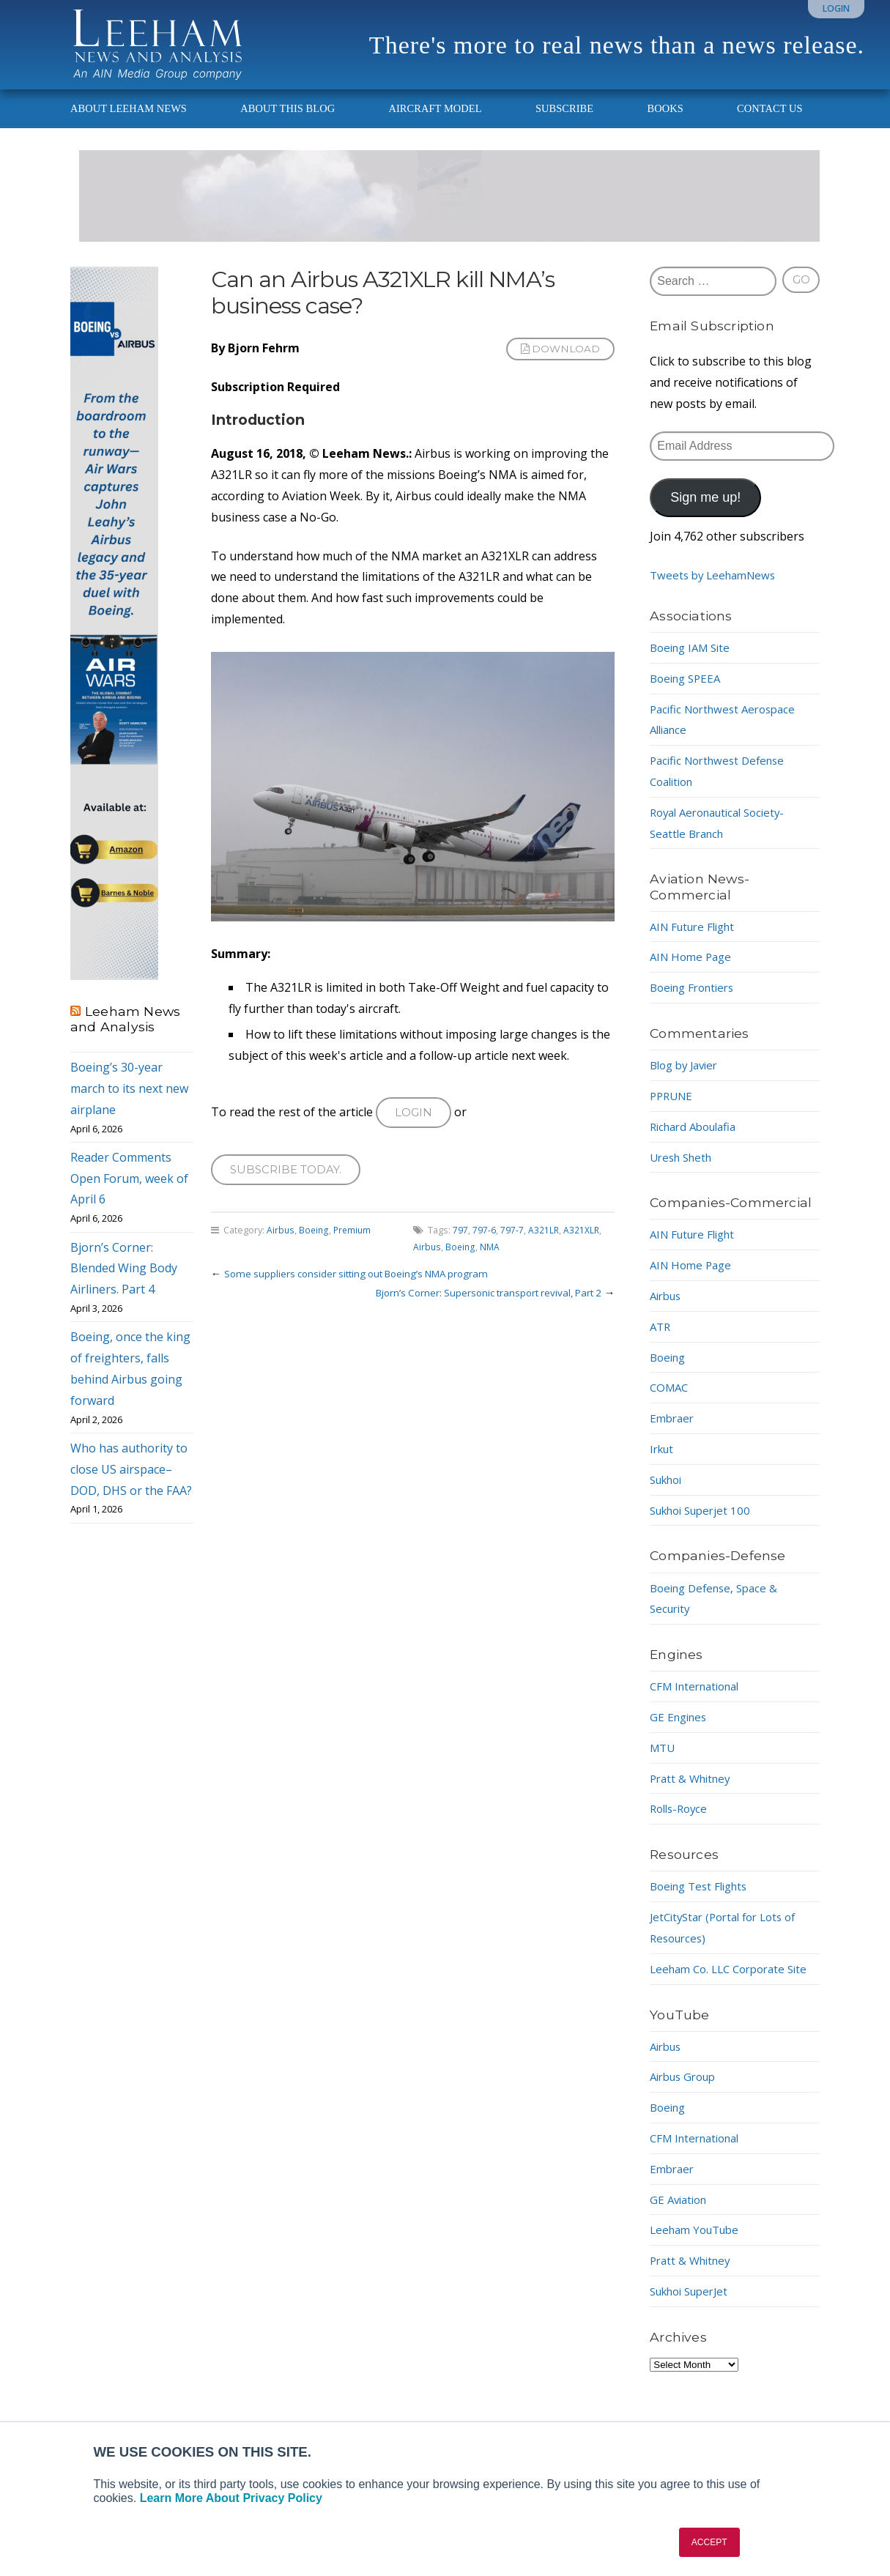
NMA (491, 1263)
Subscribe (564, 121)
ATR (661, 1340)
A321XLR (582, 1246)
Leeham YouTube (698, 2264)
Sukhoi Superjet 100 (705, 1523)
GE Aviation (681, 2233)
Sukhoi (669, 1493)
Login (836, 8)
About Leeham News (128, 121)
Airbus (281, 1246)
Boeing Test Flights (703, 1899)
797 (460, 1246)
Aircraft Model (434, 121)
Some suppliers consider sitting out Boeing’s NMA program (368, 1290)
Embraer (673, 1431)
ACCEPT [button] (709, 2542)
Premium (354, 1246)
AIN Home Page (693, 970)
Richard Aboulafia (698, 1140)
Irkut (663, 1462)
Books (665, 121)
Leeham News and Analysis (125, 1032)
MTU (664, 1761)
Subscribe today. (288, 1185)
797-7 (512, 1246)
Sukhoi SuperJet (694, 2325)
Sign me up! (705, 510)
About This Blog (287, 121)
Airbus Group (687, 2111)
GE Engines (680, 1730)
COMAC (670, 1400)
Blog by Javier (687, 1078)
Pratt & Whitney (693, 1791)
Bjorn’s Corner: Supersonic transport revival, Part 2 (479, 1309)
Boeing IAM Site (694, 661)
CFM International (699, 1699)
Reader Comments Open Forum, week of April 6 (129, 1191)
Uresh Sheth (684, 1170)
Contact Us (770, 121)
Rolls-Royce (681, 1822)
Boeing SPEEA (688, 691)
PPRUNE (673, 1109)
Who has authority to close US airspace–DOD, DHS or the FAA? (131, 1482)
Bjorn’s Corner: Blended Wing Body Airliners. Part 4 (123, 1281)
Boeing (315, 1246)
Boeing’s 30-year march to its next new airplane (129, 1101)
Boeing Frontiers (696, 1000)
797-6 (484, 1246)
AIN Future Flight (696, 939)
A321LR (544, 1246)
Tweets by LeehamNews (717, 588)
